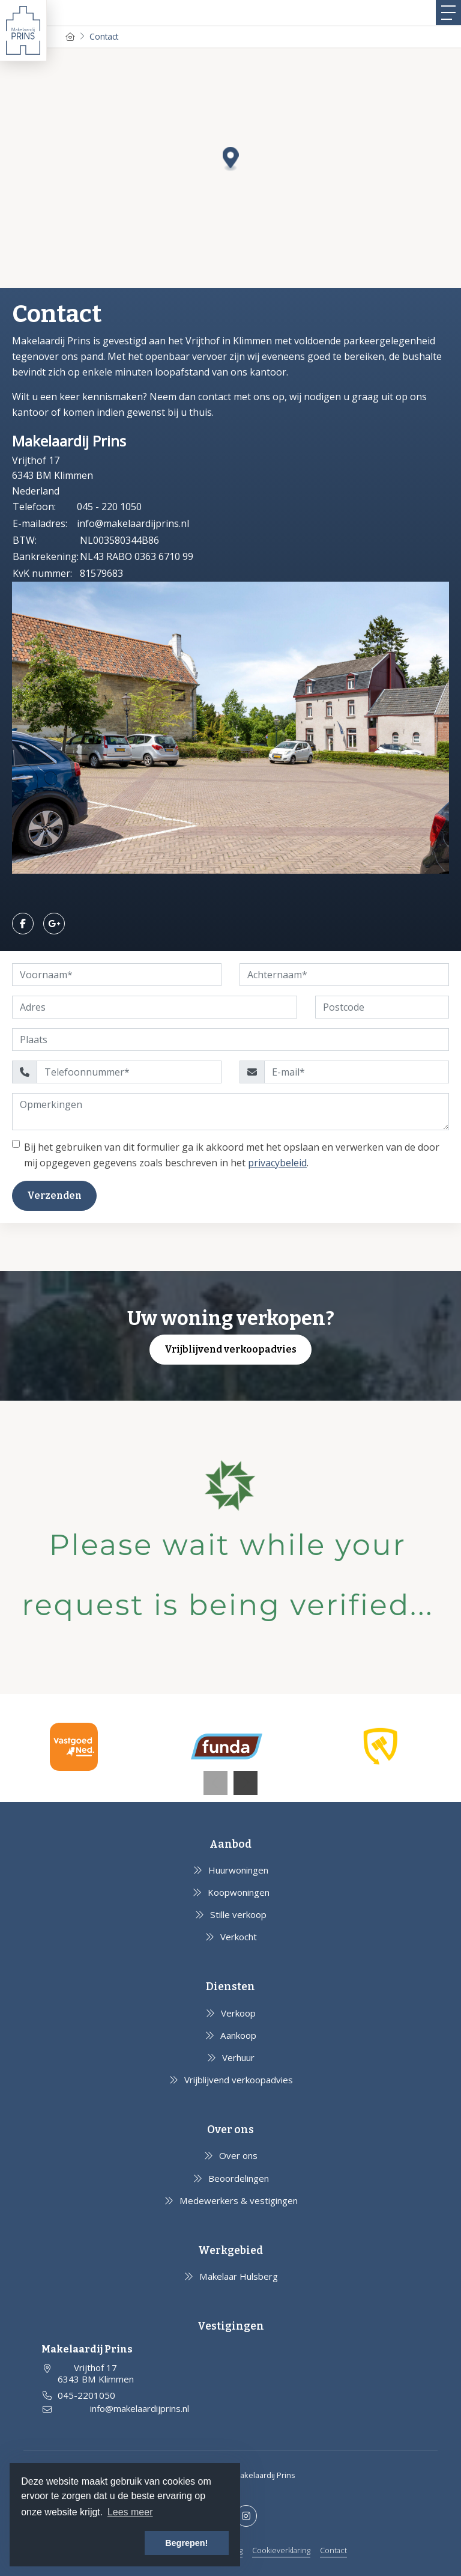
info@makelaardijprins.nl (133, 523)
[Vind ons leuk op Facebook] (23, 923)
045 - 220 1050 (109, 506)
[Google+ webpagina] (54, 923)
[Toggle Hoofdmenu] (448, 12)
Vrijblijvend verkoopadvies (230, 1349)
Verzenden (54, 1195)
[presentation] (215, 1783)
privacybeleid (277, 1162)
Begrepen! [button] (186, 2543)
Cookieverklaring (281, 2550)
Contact (333, 2550)
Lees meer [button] (130, 2512)
